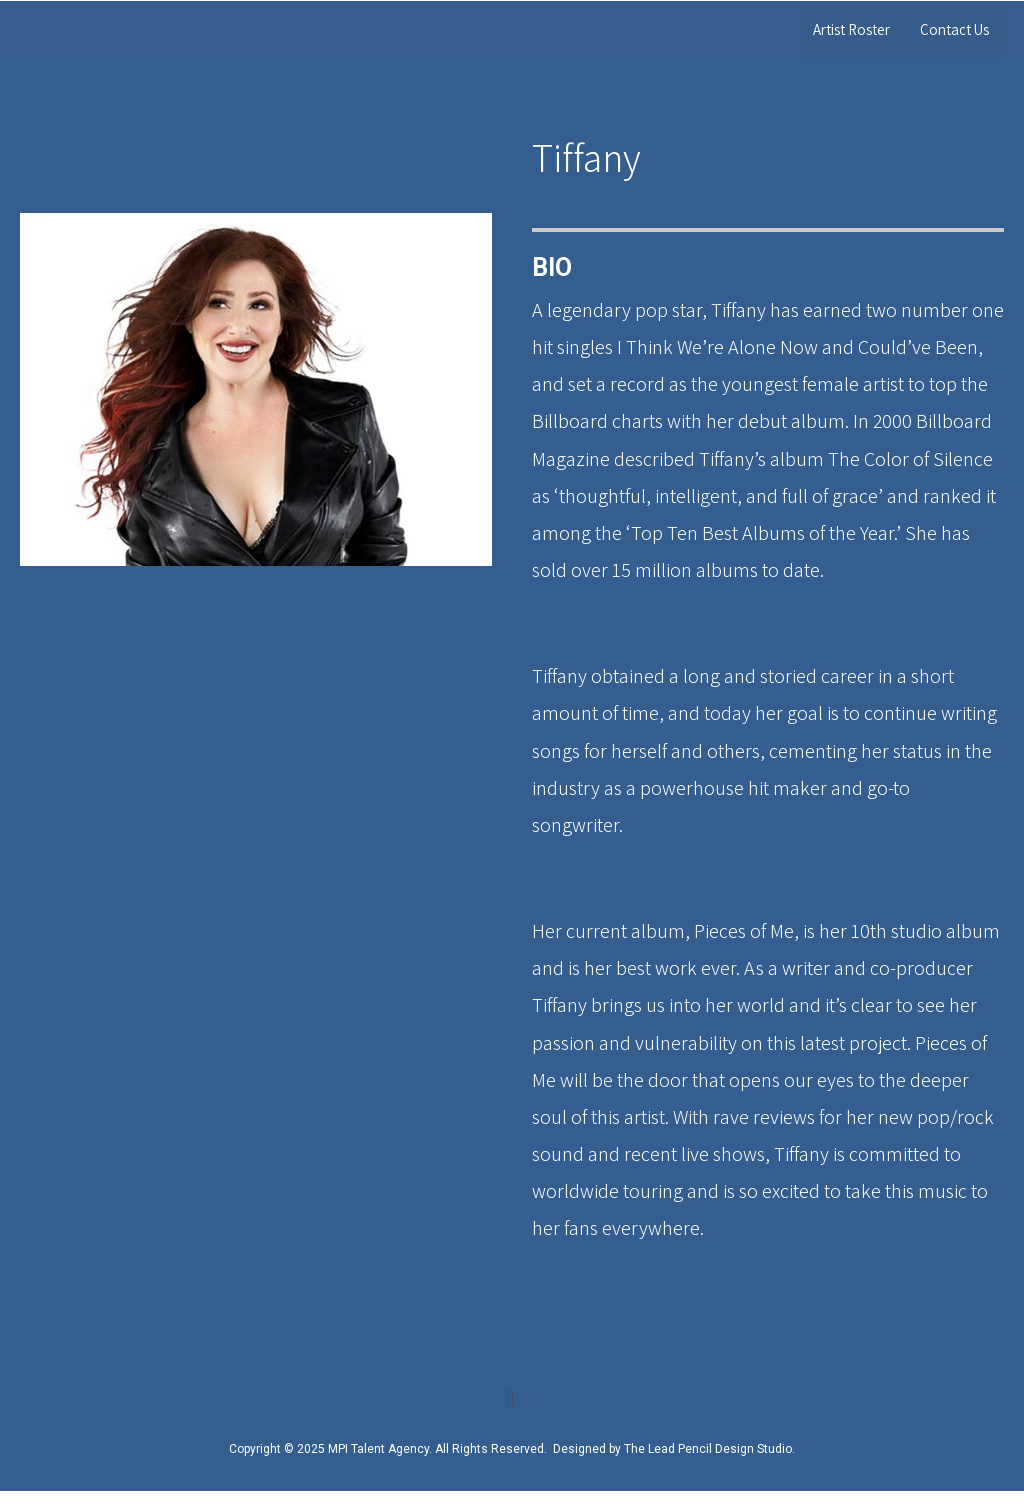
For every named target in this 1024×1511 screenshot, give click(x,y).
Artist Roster (851, 29)
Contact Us (954, 29)
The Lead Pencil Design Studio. (709, 1449)
